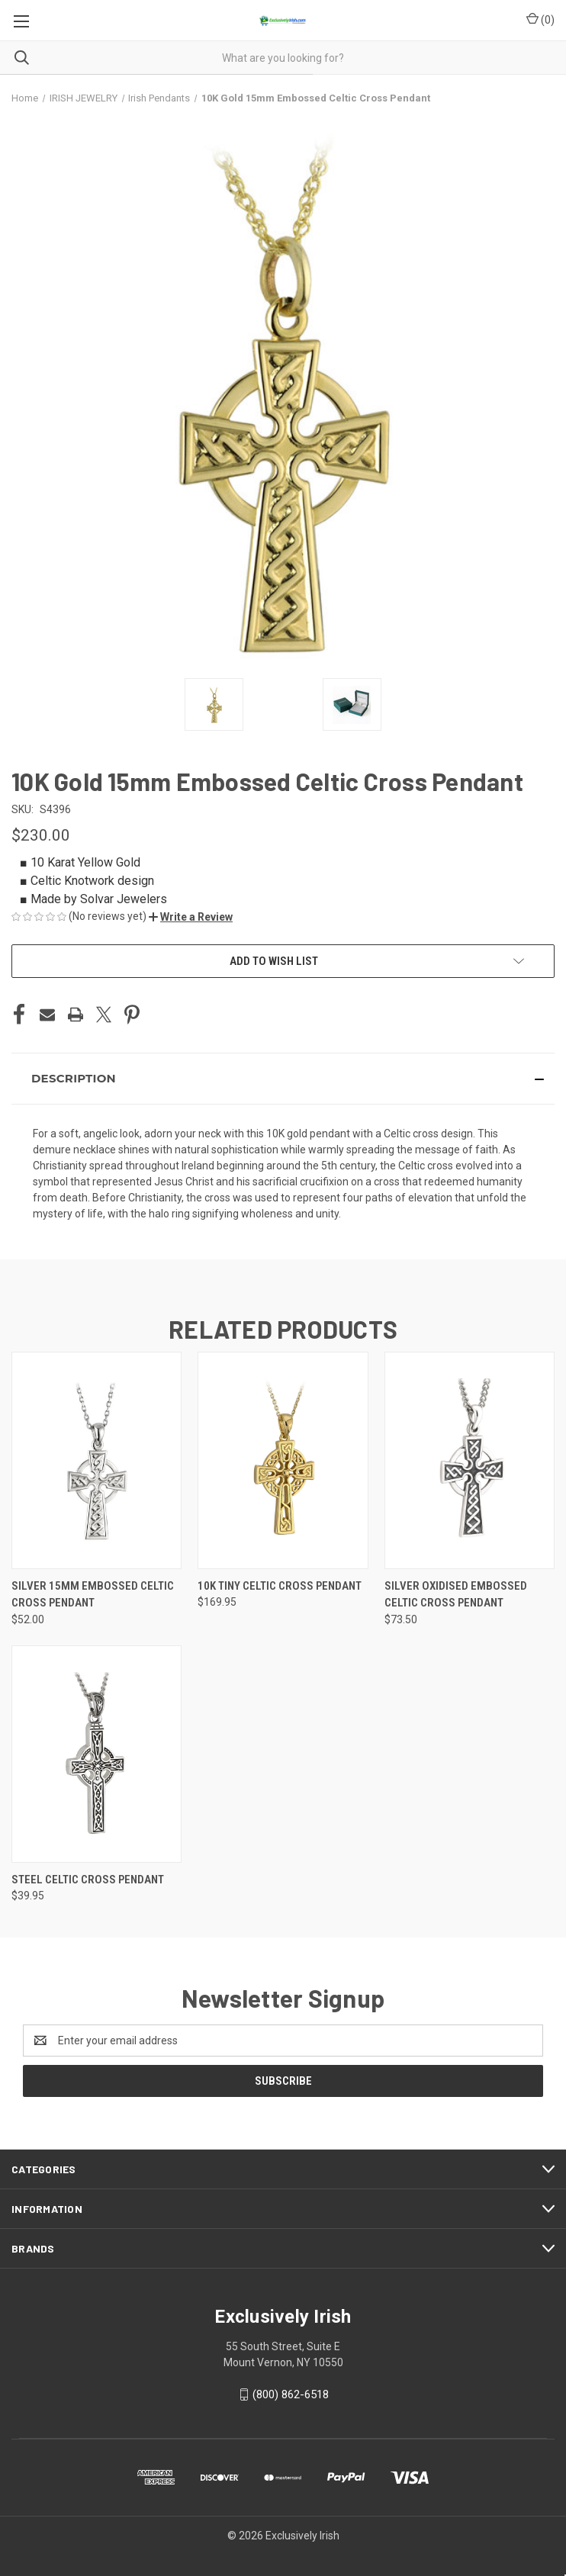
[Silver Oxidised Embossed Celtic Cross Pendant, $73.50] (470, 1460)
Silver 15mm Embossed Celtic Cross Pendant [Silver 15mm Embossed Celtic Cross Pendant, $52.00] (92, 1594)
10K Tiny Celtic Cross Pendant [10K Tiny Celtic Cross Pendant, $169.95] (280, 1586)
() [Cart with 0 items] (540, 19)
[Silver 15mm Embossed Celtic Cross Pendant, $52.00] (96, 1460)
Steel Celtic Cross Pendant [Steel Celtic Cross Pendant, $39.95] (87, 1879)
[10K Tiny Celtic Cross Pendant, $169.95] (283, 1460)
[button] (191, 917)
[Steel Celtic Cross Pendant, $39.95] (96, 1754)
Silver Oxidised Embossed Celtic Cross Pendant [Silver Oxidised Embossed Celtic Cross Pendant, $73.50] (455, 1594)
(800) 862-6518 (290, 2394)
